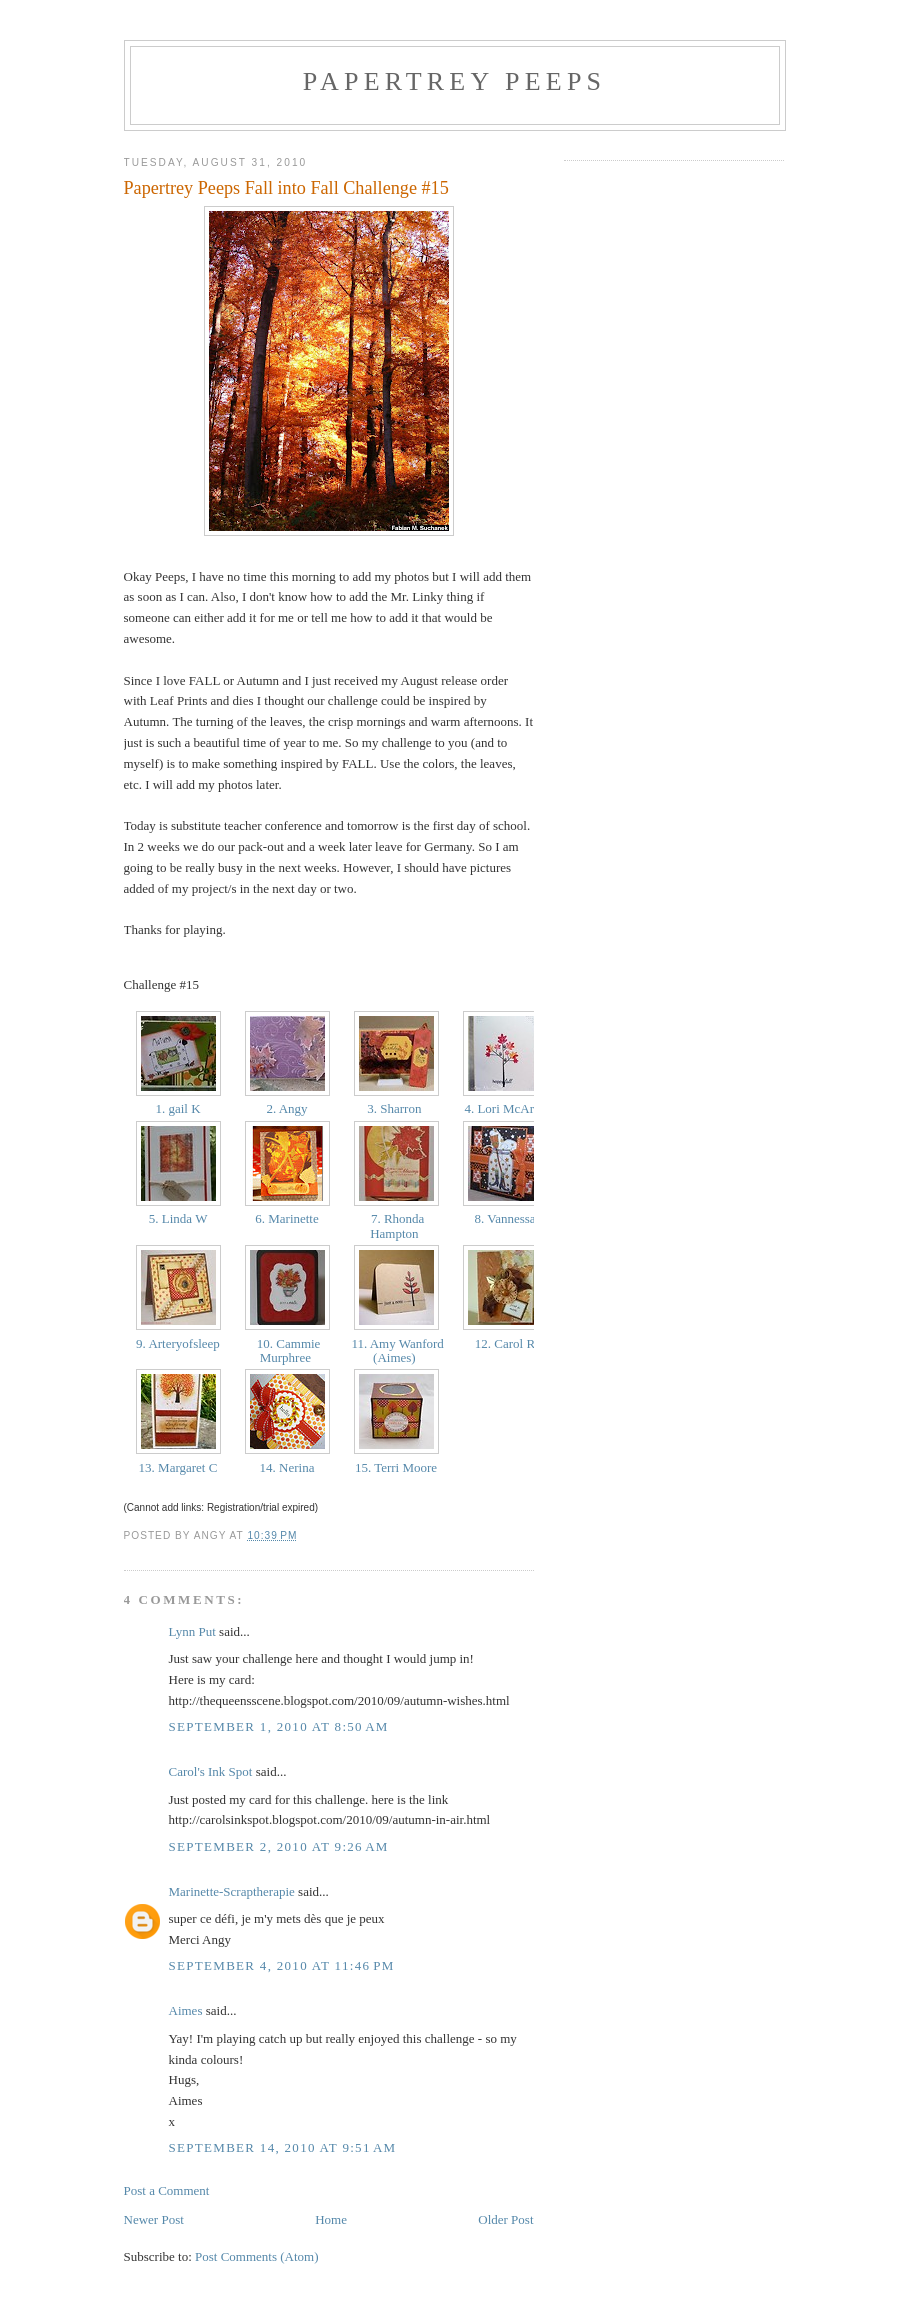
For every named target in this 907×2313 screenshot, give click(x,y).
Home (331, 2219)
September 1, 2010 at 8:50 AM (279, 1726)
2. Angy (287, 1108)
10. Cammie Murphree (287, 1350)
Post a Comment (167, 2190)
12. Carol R (505, 1343)
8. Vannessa (505, 1218)
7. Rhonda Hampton (396, 1225)
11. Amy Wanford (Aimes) (396, 1350)
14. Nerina (286, 1467)
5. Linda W (178, 1218)
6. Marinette (287, 1218)
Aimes (186, 2010)
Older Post (505, 2219)
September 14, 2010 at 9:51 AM (283, 2147)
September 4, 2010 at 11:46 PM (282, 1965)
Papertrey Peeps (455, 81)
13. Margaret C (177, 1467)
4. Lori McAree (505, 1108)
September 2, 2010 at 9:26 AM (279, 1846)
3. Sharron (396, 1108)
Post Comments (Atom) (257, 2256)
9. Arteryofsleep (178, 1343)
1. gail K (178, 1108)
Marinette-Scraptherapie (232, 1891)
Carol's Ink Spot (211, 1771)
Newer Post (154, 2219)
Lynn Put (192, 1631)
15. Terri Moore (396, 1467)
